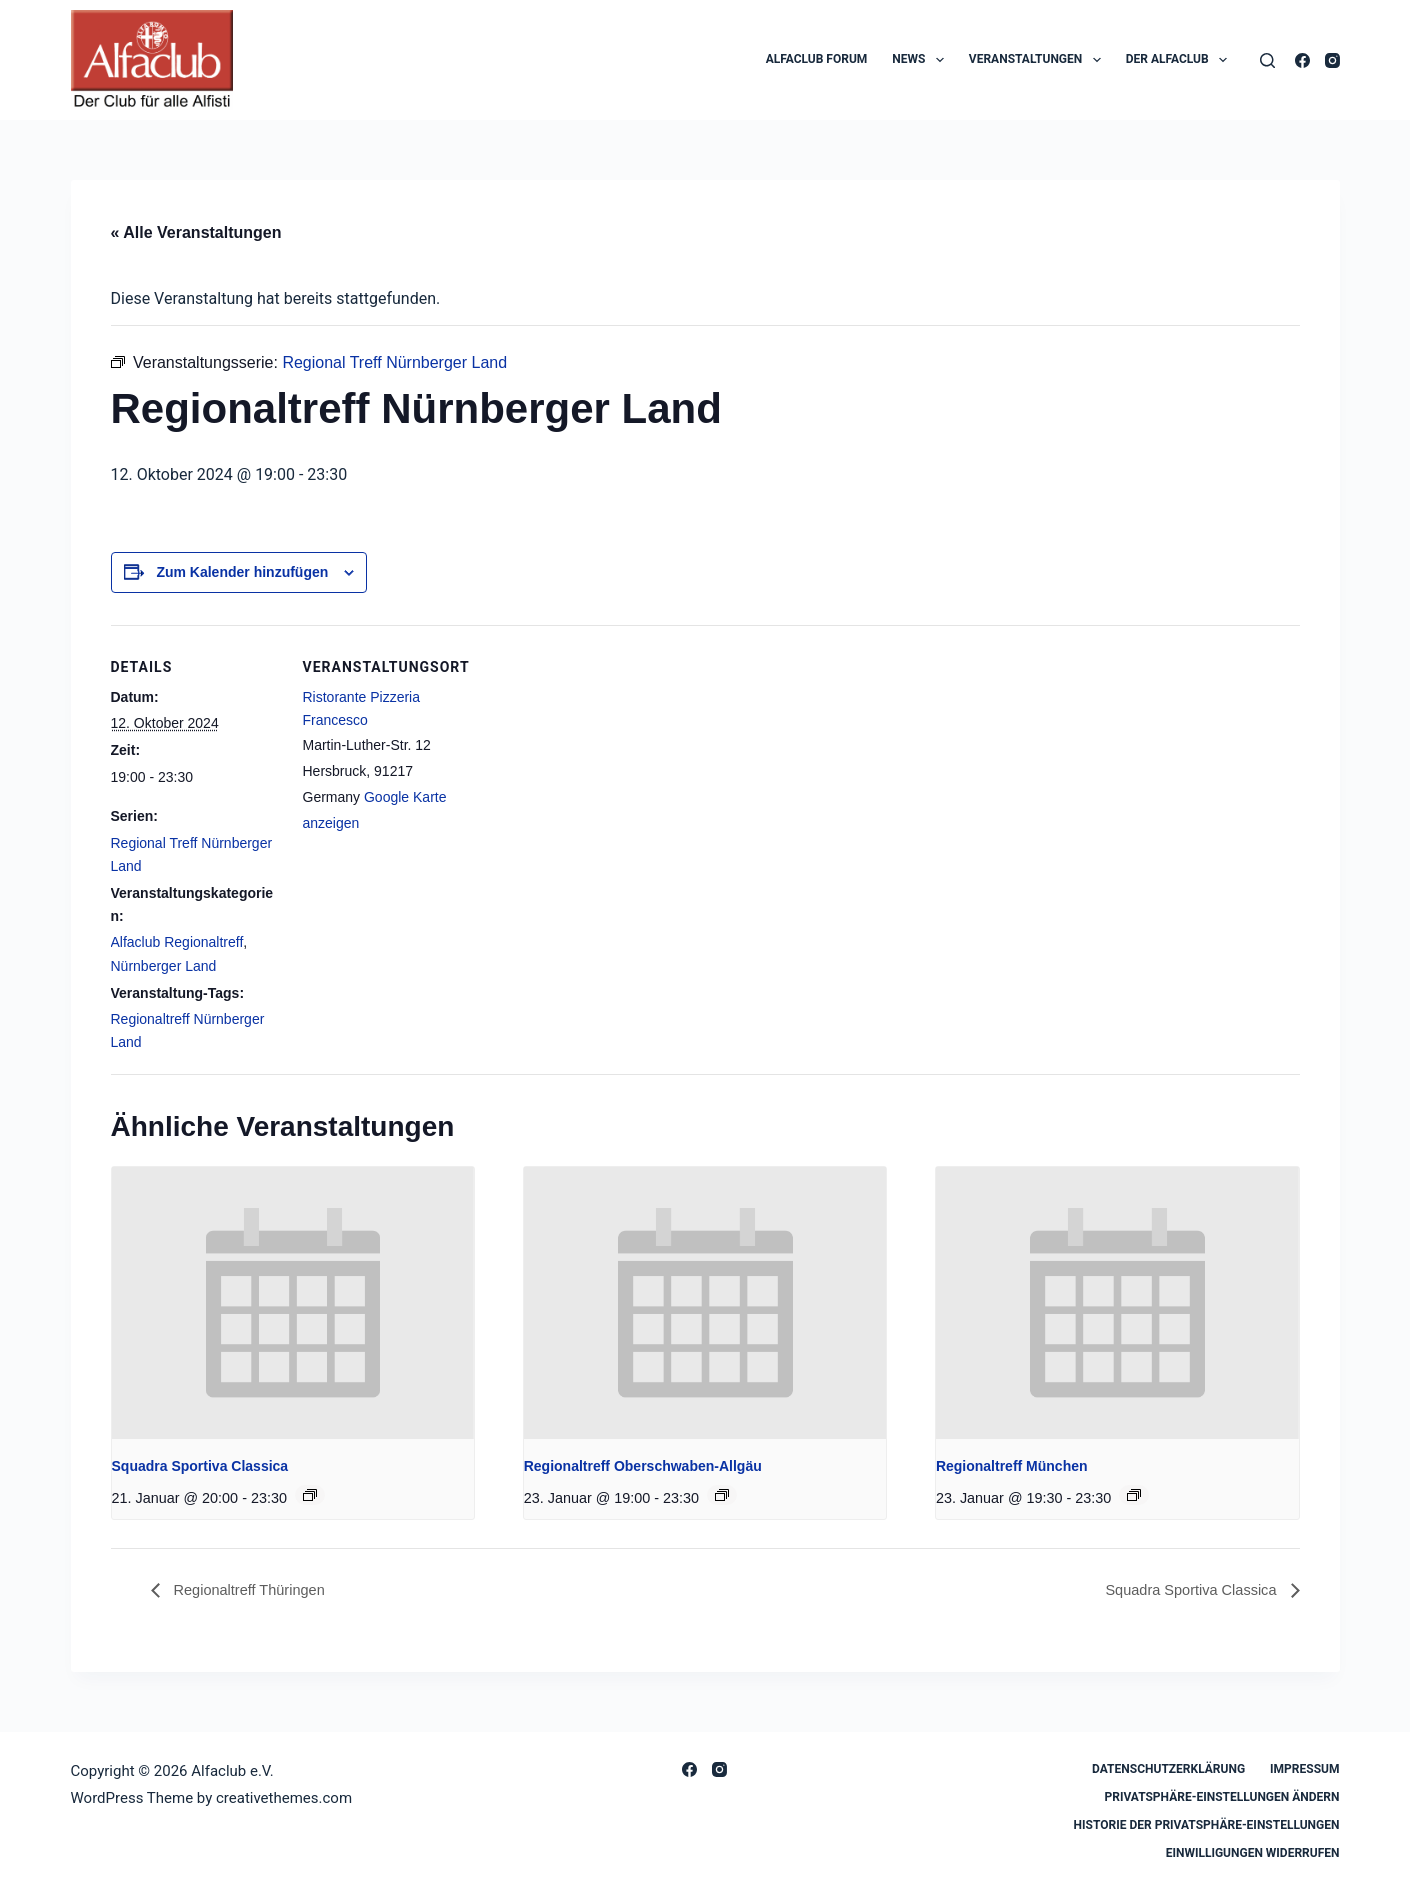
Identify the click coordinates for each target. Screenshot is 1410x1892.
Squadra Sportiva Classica (200, 1466)
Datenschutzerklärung (1168, 1769)
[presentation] (293, 1303)
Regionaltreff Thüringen (255, 1590)
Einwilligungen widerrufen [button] (1253, 1854)
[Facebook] (1302, 60)
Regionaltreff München (1012, 1466)
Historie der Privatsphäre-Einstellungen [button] (1207, 1825)
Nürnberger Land (164, 966)
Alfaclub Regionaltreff (177, 942)
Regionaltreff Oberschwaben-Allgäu (643, 1466)
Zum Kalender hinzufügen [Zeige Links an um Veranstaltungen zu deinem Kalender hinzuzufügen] (242, 572)
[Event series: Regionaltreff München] (1134, 1495)
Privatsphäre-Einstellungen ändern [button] (1221, 1797)
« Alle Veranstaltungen (196, 232)
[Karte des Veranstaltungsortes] (600, 763)
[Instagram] (1332, 60)
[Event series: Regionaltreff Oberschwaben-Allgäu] (722, 1495)
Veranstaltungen (1039, 60)
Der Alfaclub (1180, 60)
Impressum (1304, 1769)
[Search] (1267, 60)
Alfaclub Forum (817, 59)
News (922, 60)
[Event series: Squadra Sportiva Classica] (310, 1495)
